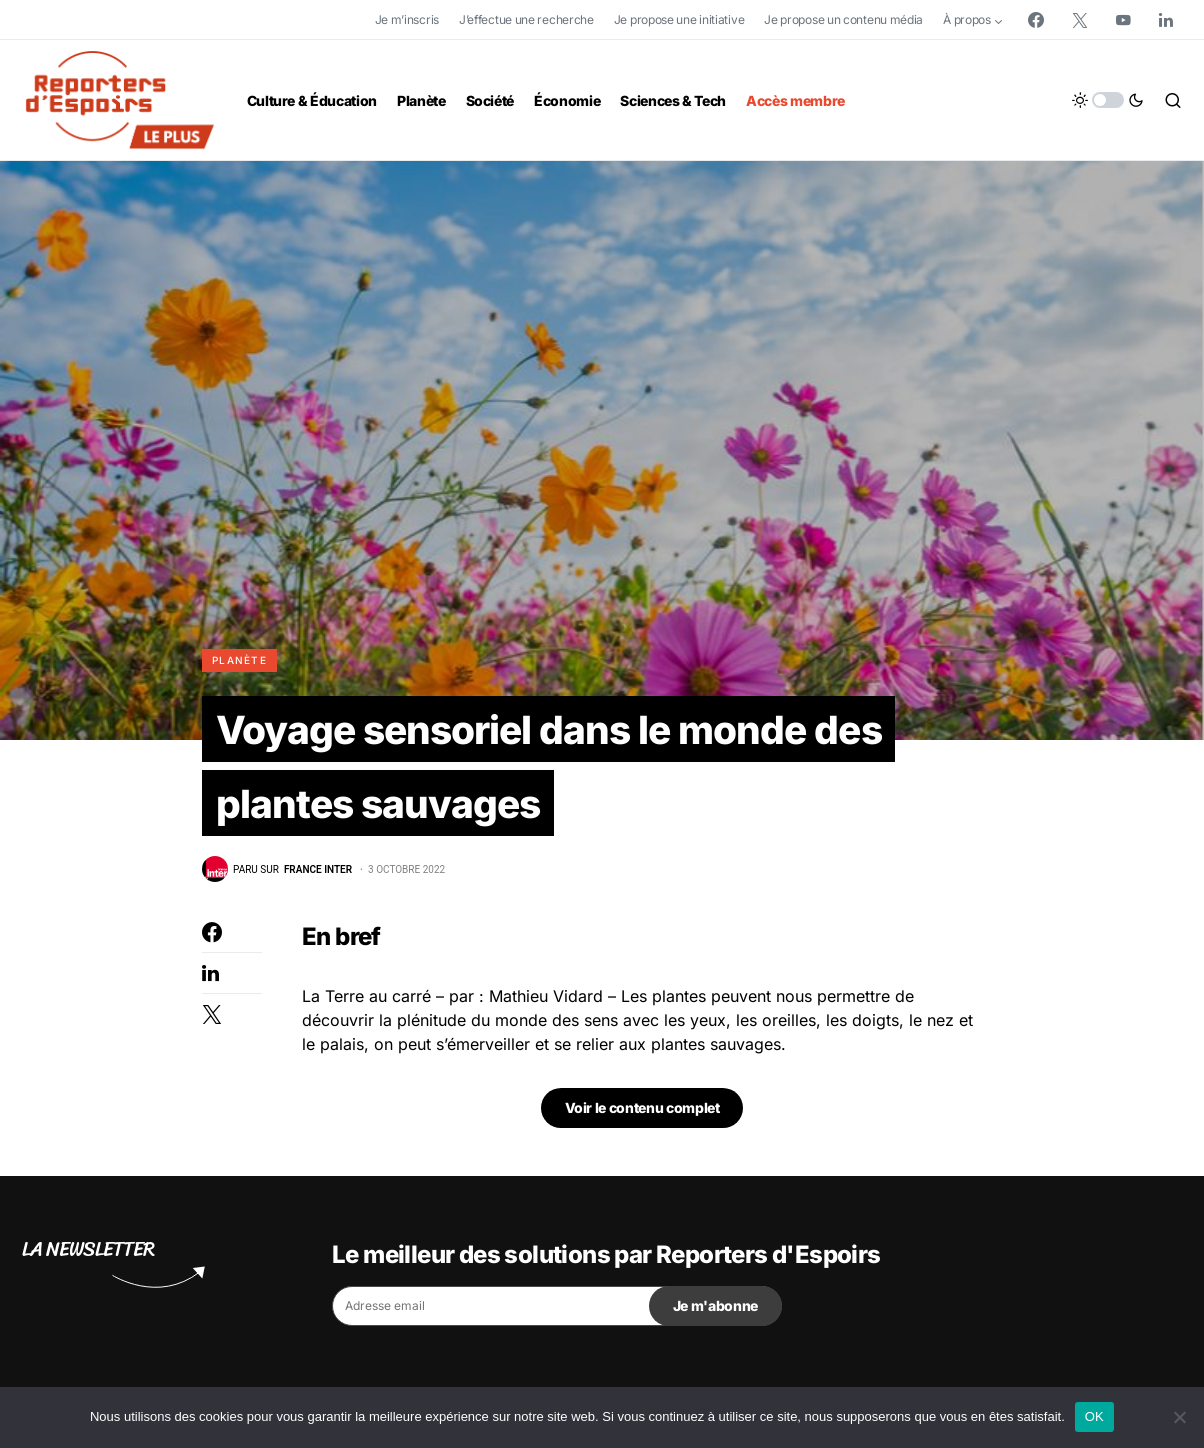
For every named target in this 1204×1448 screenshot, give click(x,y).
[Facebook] (1036, 20)
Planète (239, 660)
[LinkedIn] (1166, 20)
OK (1094, 1416)
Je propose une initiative (679, 19)
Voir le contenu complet (642, 1111)
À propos (967, 19)
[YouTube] (1123, 20)
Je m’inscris (407, 19)
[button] (1108, 100)
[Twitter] (1080, 20)
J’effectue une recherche (526, 19)
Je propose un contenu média (843, 19)
